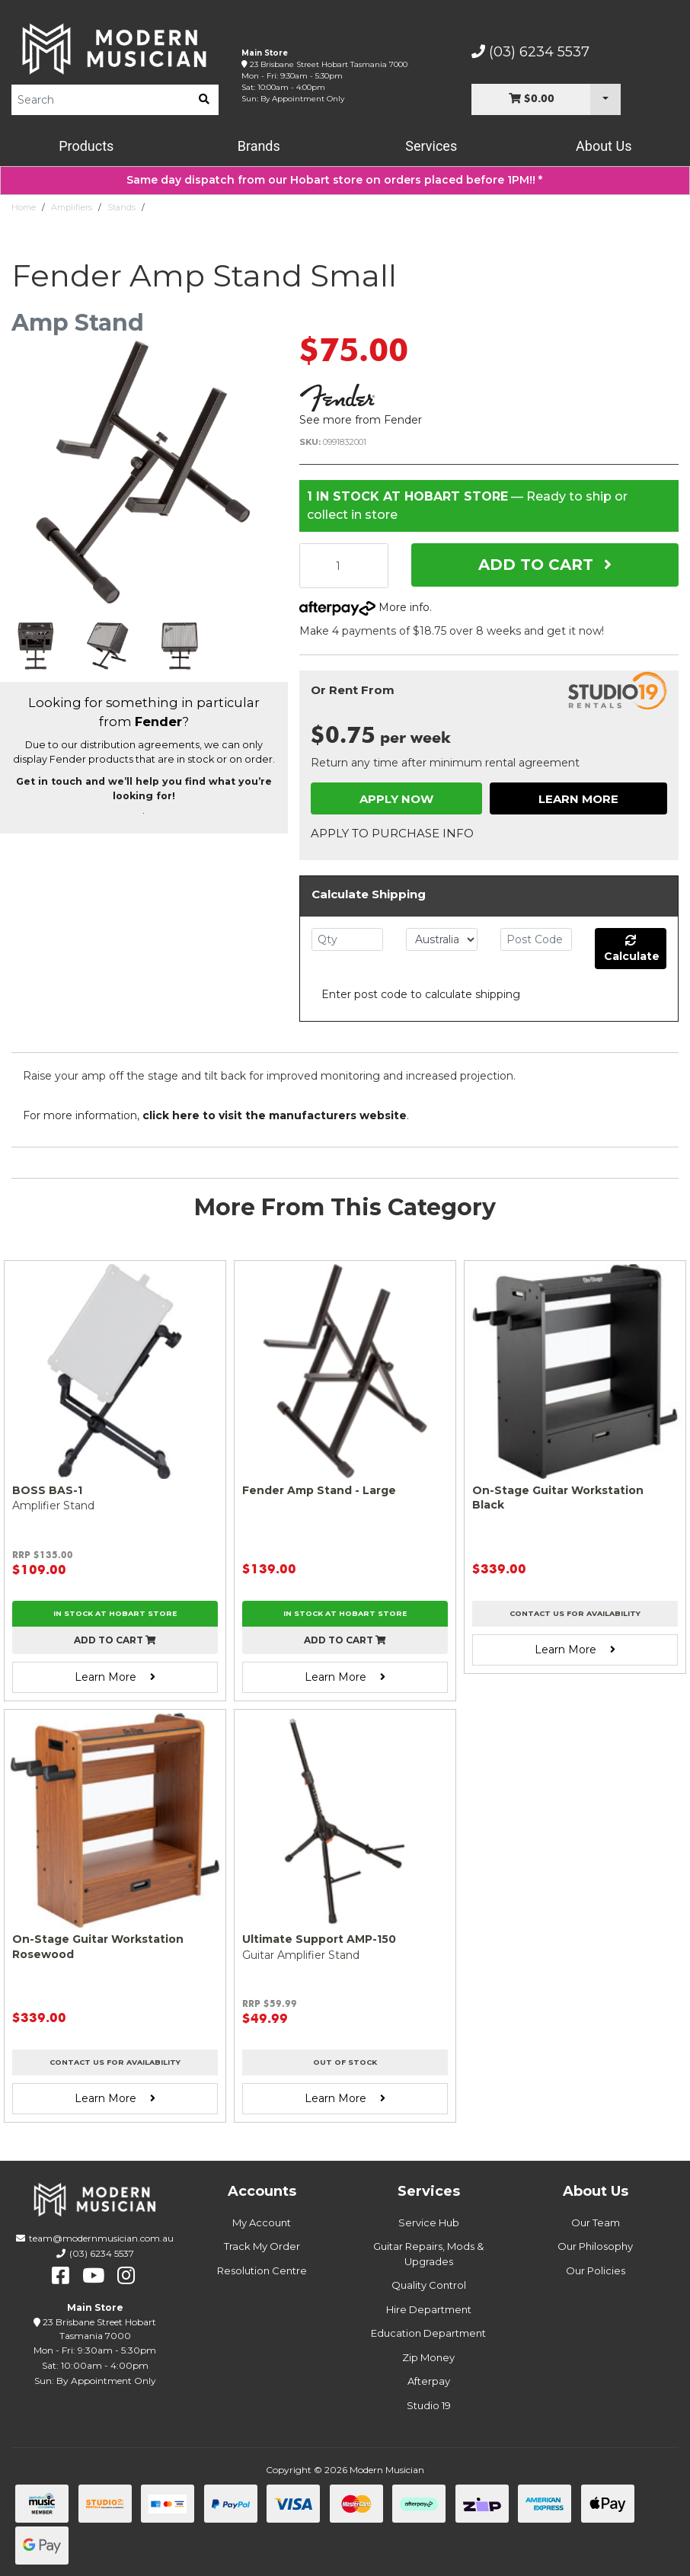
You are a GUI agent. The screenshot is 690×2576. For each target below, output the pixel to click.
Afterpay (428, 2381)
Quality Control (428, 2285)
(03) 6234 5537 (530, 51)
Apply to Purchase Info (392, 833)
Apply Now (396, 799)
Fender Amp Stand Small (202, 207)
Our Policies (595, 2270)
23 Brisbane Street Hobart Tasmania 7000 (328, 64)
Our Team (595, 2222)
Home (23, 207)
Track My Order (262, 2246)
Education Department (428, 2333)
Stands (121, 207)
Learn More (578, 799)
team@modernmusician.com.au (101, 2238)
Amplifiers (71, 207)
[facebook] (60, 2276)
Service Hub (428, 2222)
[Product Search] (100, 100)
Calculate (632, 949)
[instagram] (126, 2276)
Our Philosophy (595, 2246)
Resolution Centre (262, 2270)
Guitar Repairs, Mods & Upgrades (428, 2253)
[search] (204, 100)
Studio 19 (429, 2405)
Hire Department (428, 2309)
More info (364, 607)
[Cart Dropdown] (605, 99)
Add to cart (115, 1640)
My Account (261, 2222)
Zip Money (428, 2357)
